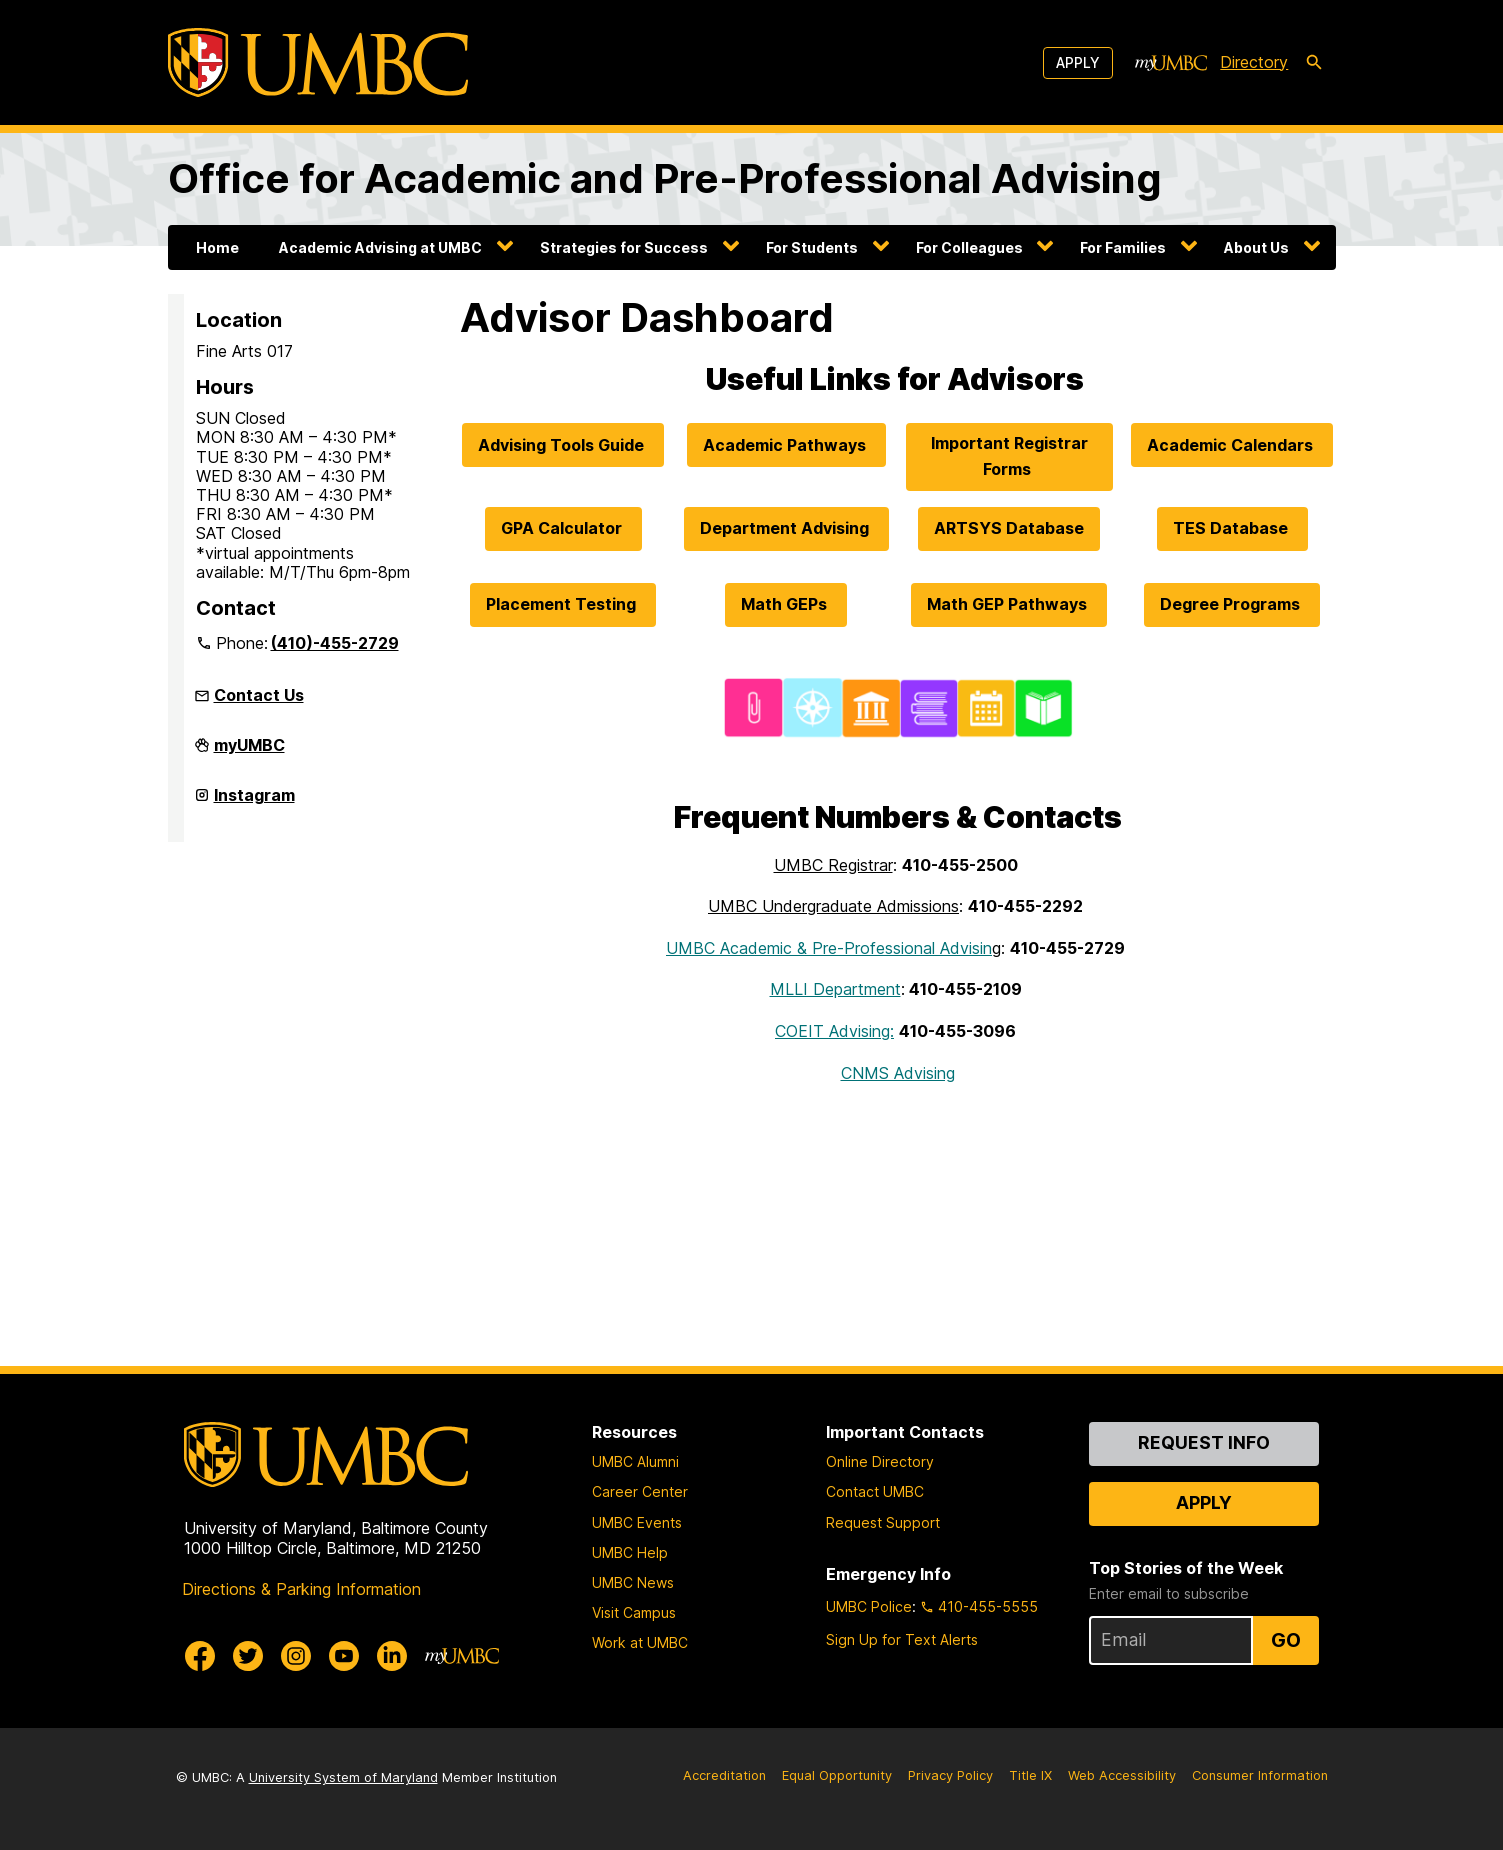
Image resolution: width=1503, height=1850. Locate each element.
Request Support (883, 1522)
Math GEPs (786, 604)
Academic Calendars (1232, 445)
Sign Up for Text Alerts (902, 1639)
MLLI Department (835, 989)
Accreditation (724, 1775)
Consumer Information (1260, 1775)
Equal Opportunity (837, 1775)
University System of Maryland (343, 1777)
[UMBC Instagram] (296, 1656)
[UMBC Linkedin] (392, 1656)
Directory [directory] (1254, 62)
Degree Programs (1232, 604)
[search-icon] (1314, 63)
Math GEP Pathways (1009, 604)
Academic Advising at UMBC (380, 247)
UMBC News (633, 1582)
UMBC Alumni (635, 1461)
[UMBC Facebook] (200, 1656)
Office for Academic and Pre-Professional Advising (665, 178)
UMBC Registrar (833, 865)
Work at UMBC (640, 1642)
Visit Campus (634, 1612)
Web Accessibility (1122, 1775)
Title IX (1030, 1775)
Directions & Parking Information (301, 1589)
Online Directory (880, 1461)
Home (217, 247)
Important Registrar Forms (1009, 456)
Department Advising (786, 528)
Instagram (254, 803)
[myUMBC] (1171, 63)
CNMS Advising (898, 1073)
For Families (1123, 247)
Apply (1078, 62)
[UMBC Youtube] (344, 1656)
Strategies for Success (624, 247)
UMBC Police (869, 1606)
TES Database (1232, 528)
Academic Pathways (786, 445)
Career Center (640, 1491)
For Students (812, 247)
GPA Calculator (563, 528)
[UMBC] (318, 62)
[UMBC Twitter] (248, 1656)
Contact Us (259, 695)
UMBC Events (637, 1522)
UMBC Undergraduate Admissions (833, 906)
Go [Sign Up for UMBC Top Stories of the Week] (1286, 1640)
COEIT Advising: (834, 1031)
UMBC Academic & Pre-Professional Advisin (829, 948)
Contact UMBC (875, 1491)
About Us (1256, 247)
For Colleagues (969, 247)
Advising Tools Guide (563, 445)
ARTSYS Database (1009, 528)
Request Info (1204, 1442)
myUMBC (249, 753)
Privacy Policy (950, 1775)
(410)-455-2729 (335, 643)
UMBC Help (630, 1552)
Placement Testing (563, 604)
